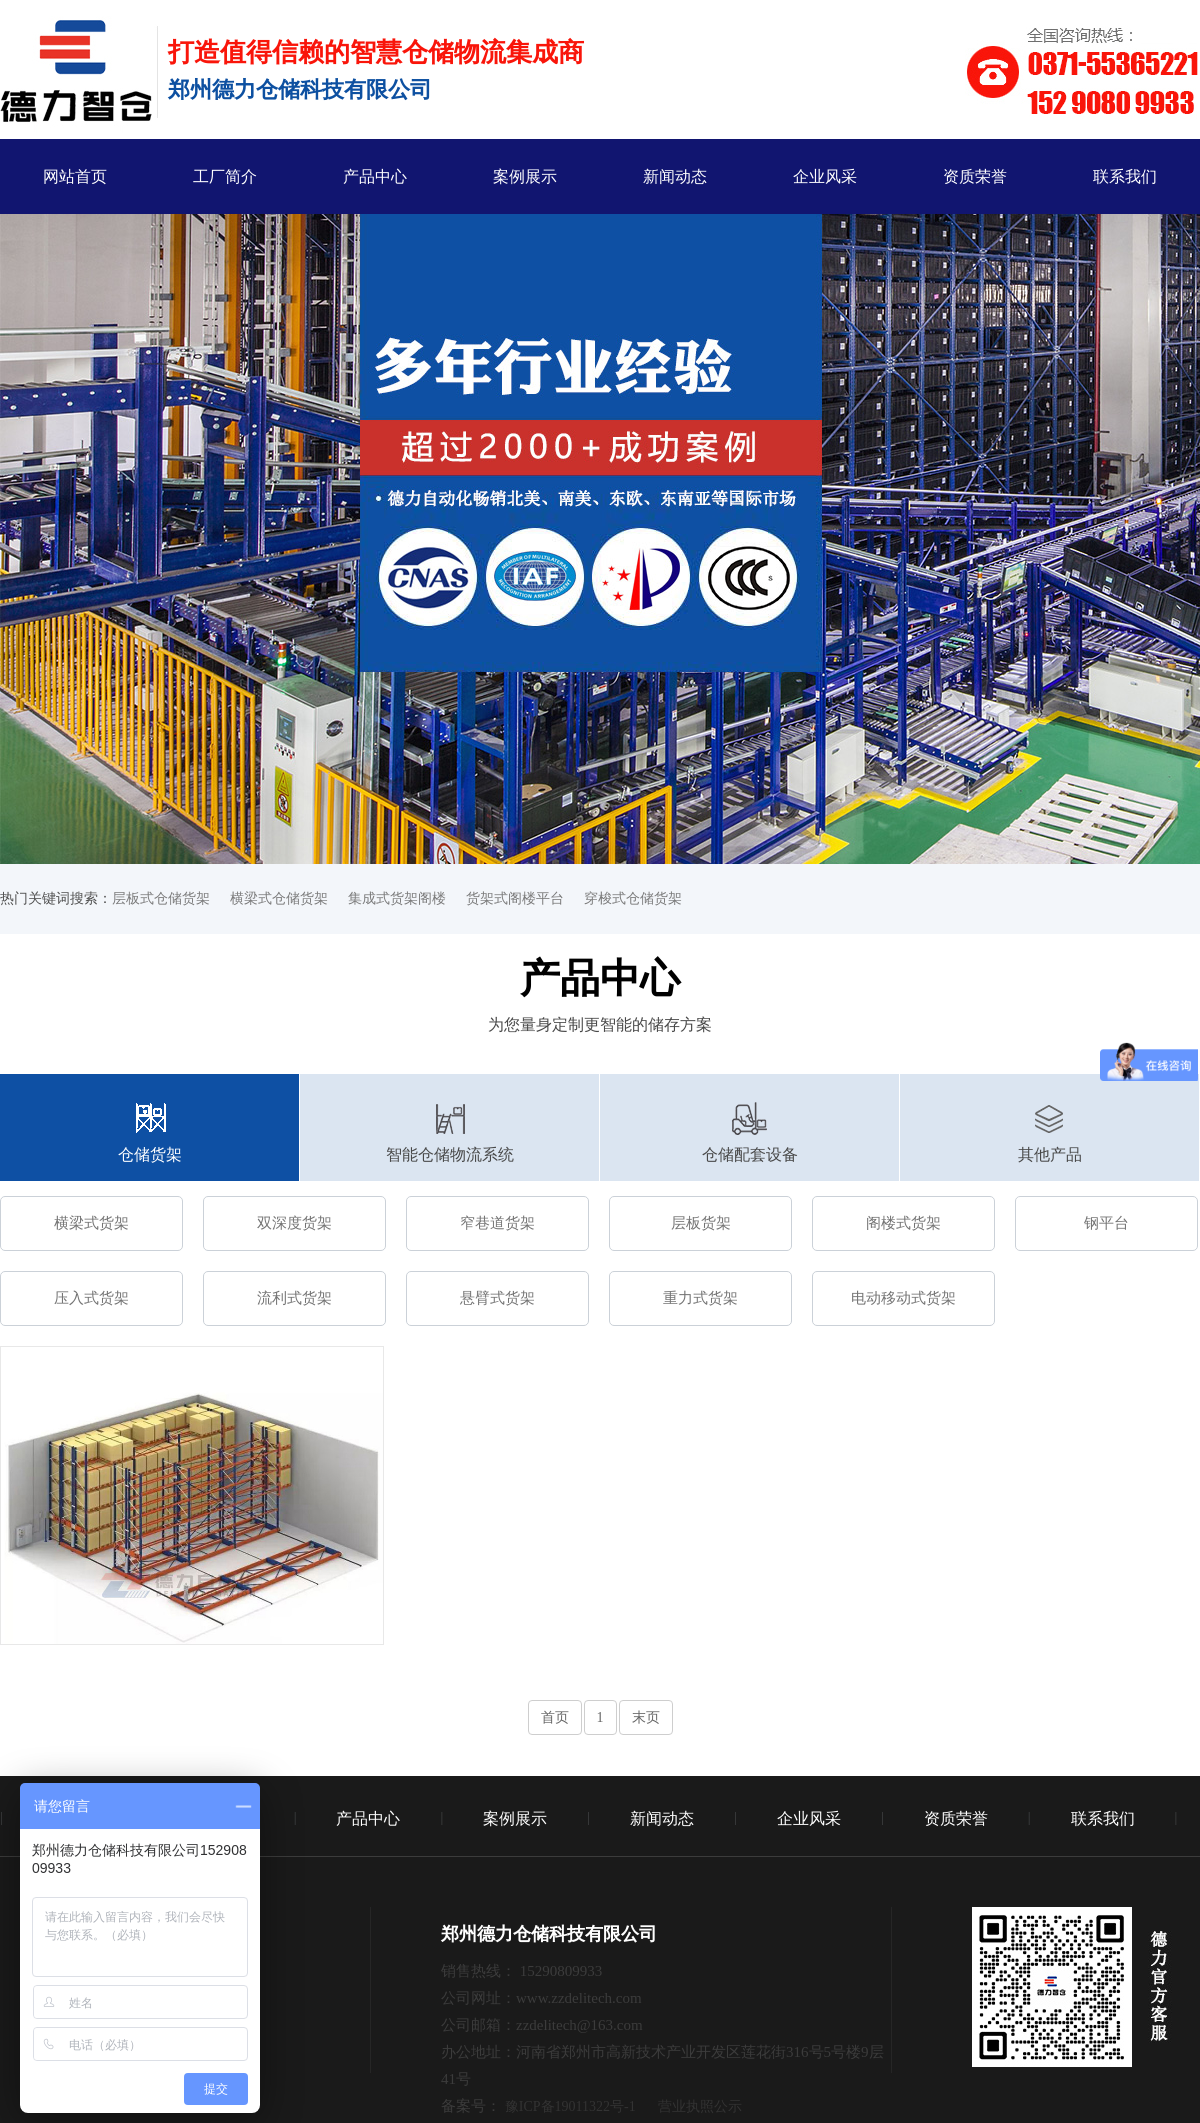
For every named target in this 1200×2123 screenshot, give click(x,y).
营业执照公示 (700, 2106)
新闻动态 (675, 176)
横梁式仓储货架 (279, 898)
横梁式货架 (91, 1223)
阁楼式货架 (903, 1223)
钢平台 (1106, 1223)
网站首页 (75, 176)
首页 (555, 1717)
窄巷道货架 (497, 1223)
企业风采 (825, 176)
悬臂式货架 (497, 1298)
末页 (646, 1717)
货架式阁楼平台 (515, 898)
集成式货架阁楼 (397, 898)
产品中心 (375, 176)
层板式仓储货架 (161, 898)
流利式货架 (294, 1298)
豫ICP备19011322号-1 (570, 2106)
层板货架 (701, 1223)
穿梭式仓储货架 (633, 898)
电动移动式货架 (903, 1298)
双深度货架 (294, 1223)
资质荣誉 (975, 176)
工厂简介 (225, 176)
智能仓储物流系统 (450, 1154)
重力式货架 (700, 1298)
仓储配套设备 (750, 1154)
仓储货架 (150, 1154)
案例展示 (525, 176)
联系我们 (1125, 176)
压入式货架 (91, 1298)
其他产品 (1050, 1154)
